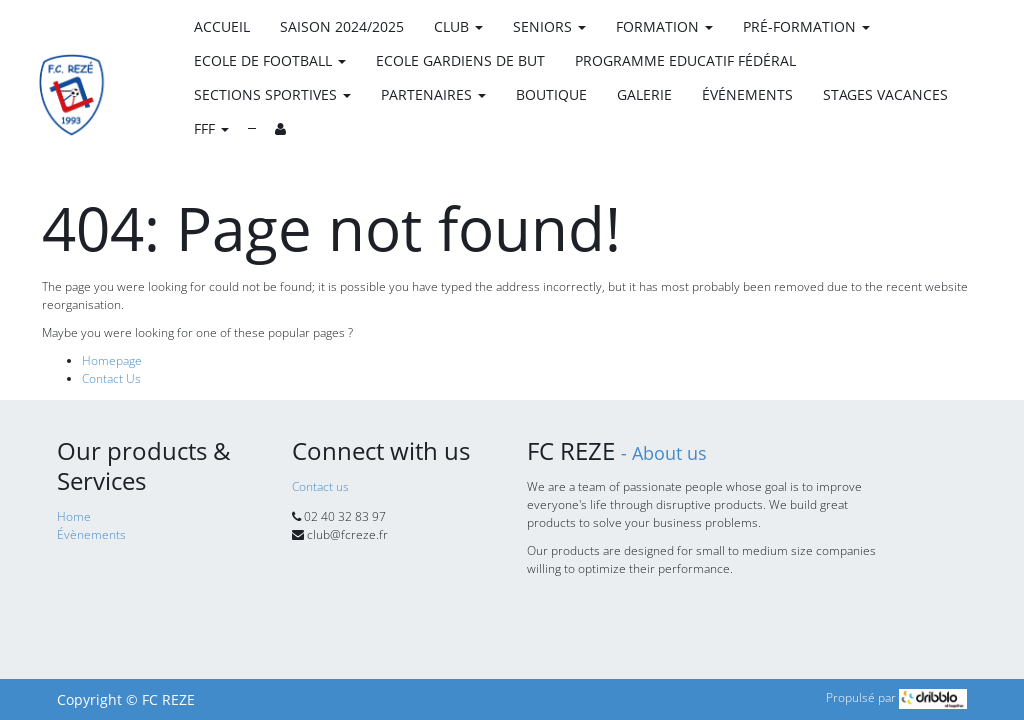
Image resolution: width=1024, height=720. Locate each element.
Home (74, 516)
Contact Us (111, 378)
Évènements (91, 534)
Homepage (112, 360)
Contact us (320, 486)
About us (669, 453)
